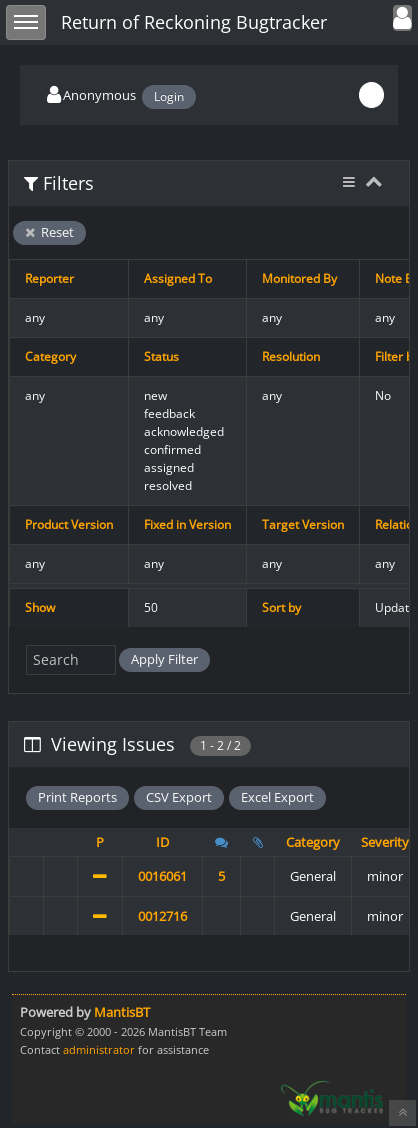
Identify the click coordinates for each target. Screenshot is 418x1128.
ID (162, 842)
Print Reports (77, 797)
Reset (49, 232)
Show (40, 607)
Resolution (291, 356)
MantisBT (122, 1012)
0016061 (162, 876)
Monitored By (299, 278)
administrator (99, 1049)
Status (161, 356)
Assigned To (178, 278)
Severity (385, 842)
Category (50, 356)
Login (169, 96)
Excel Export (277, 797)
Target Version (303, 524)
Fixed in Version (187, 524)
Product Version (69, 524)
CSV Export (179, 797)
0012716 (162, 916)
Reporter (49, 278)
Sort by (281, 607)
